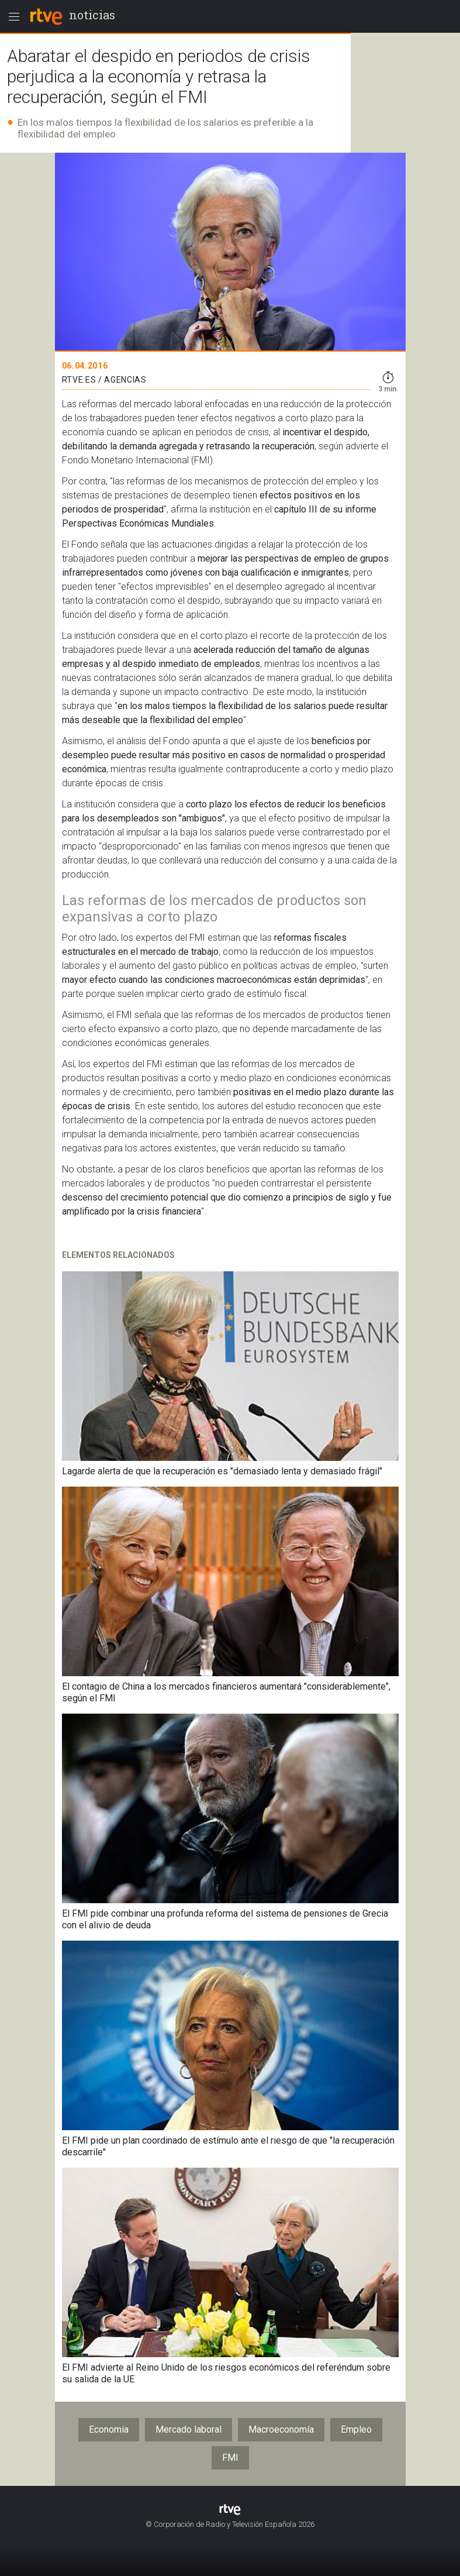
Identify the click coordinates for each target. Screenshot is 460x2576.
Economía (109, 2429)
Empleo (356, 2429)
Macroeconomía (281, 2429)
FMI (230, 2457)
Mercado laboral (188, 2429)
